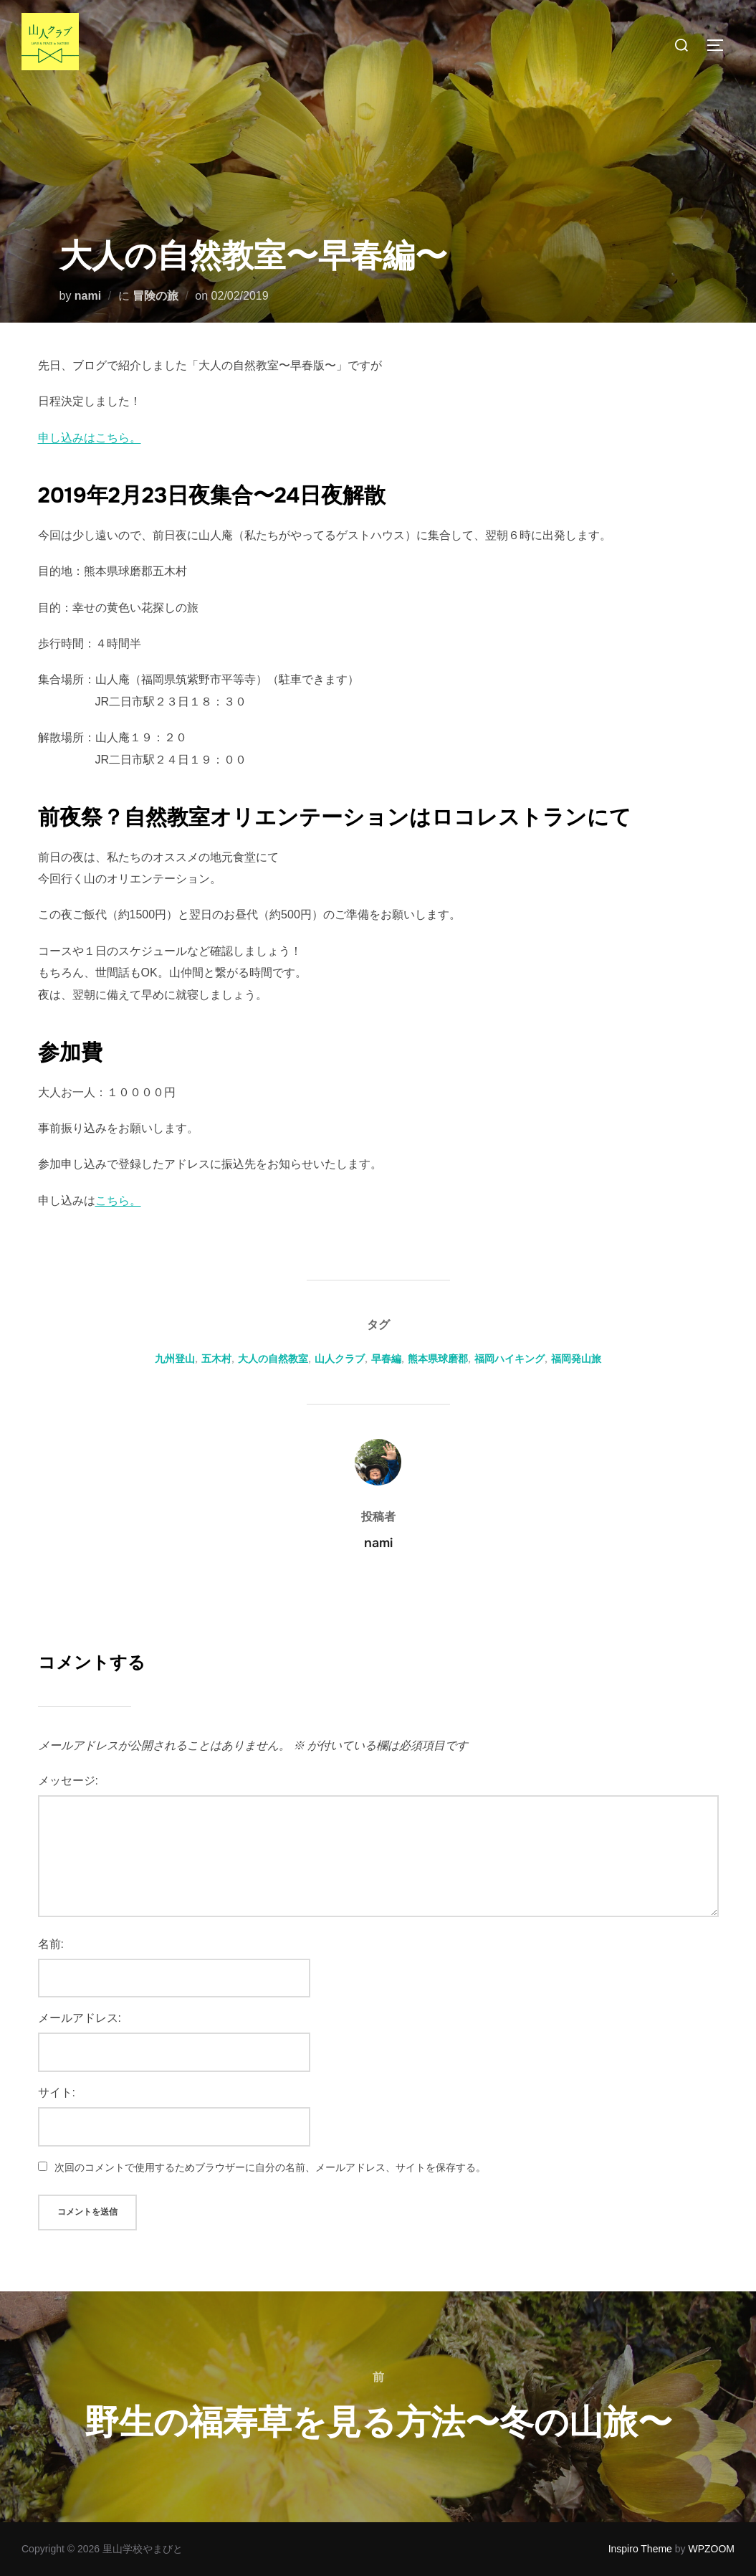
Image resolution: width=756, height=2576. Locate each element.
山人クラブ (340, 1358)
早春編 (386, 1358)
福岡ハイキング (509, 1358)
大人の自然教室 (273, 1358)
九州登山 (175, 1358)
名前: (51, 1944)
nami (88, 296)
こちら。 (118, 1200)
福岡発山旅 (576, 1358)
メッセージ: (68, 1780)
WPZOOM (711, 2548)
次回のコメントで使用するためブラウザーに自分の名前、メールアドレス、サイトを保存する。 (270, 2167)
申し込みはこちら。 (89, 438)
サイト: (56, 2092)
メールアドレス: (79, 2018)
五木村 (216, 1358)
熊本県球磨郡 (438, 1358)
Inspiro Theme (640, 2548)
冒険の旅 (155, 296)
